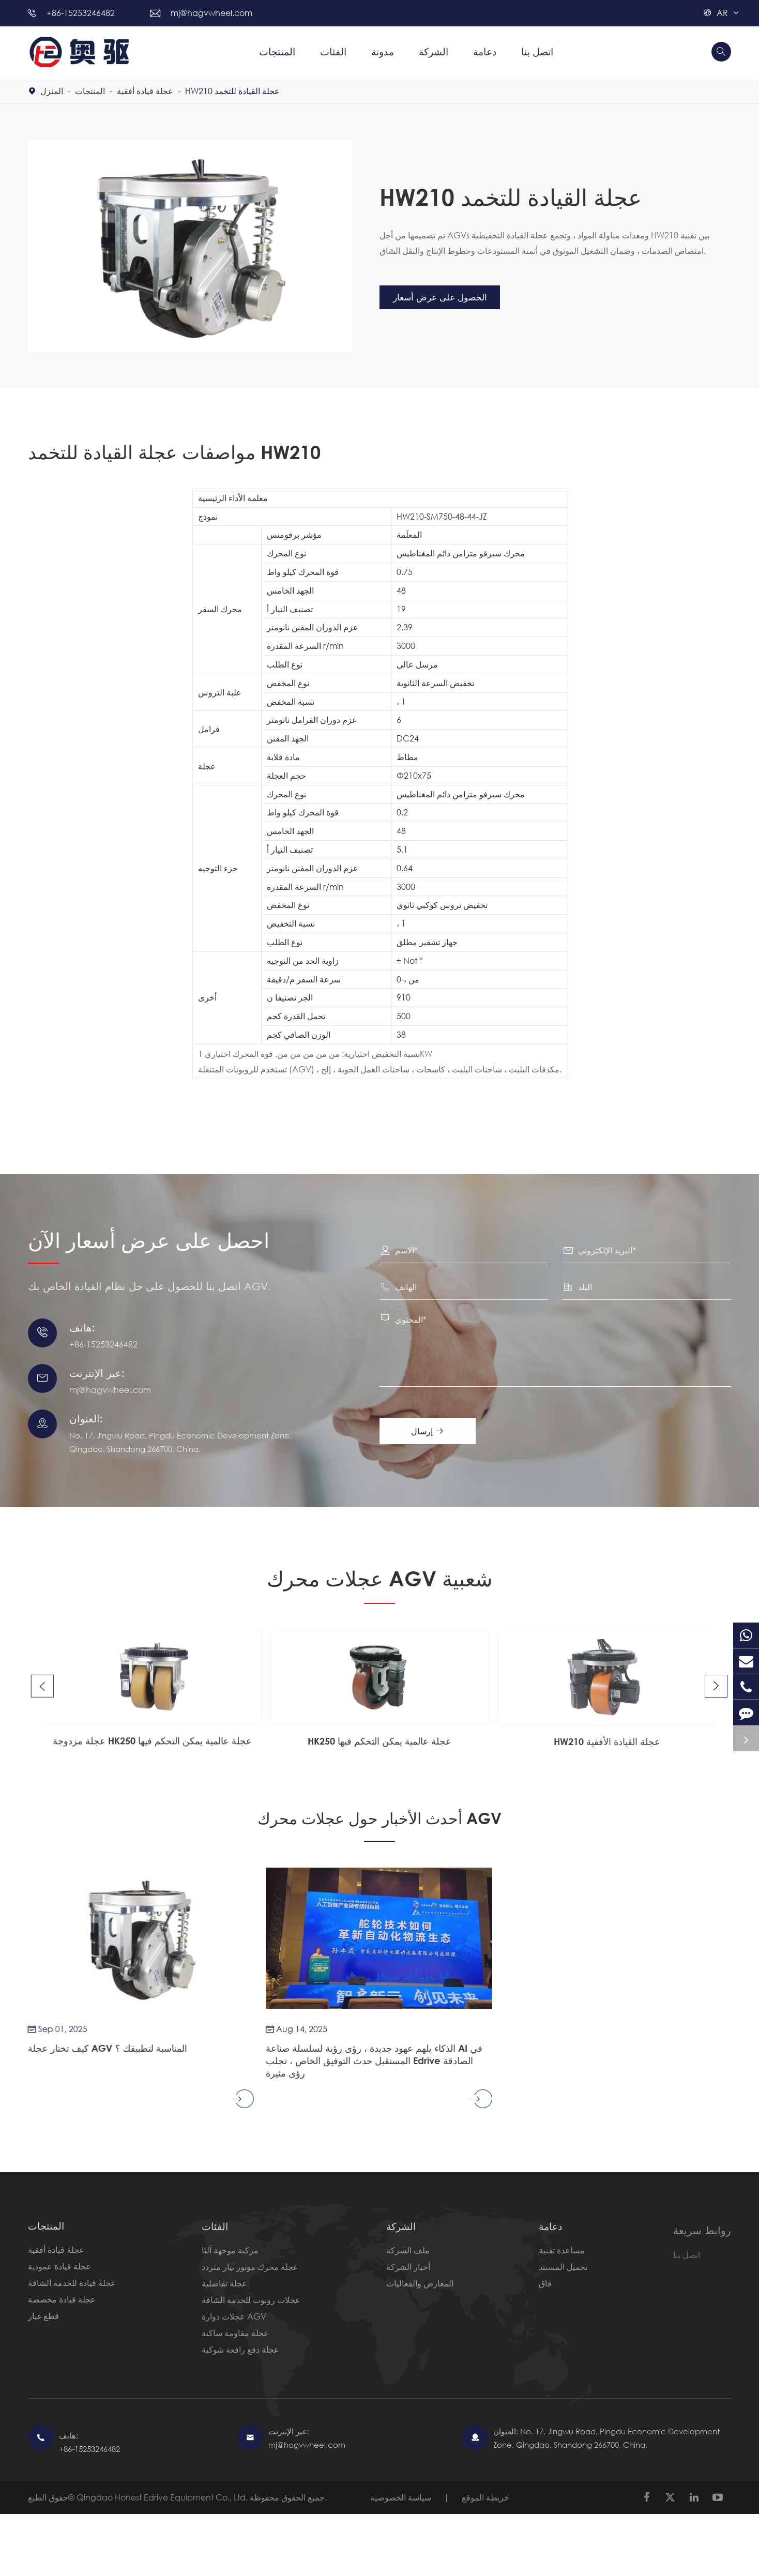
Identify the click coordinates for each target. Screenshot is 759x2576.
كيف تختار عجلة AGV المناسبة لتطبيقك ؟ (98, 2048)
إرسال (432, 1431)
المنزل (51, 90)
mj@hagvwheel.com (211, 12)
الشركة (433, 51)
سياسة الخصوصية (400, 2498)
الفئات (333, 51)
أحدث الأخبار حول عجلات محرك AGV (379, 1816)
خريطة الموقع (485, 2498)
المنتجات (277, 51)
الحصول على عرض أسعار (447, 297)
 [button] (41, 1665)
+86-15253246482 (81, 12)
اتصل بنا (537, 51)
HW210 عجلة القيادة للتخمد (232, 90)
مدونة (382, 51)
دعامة (484, 51)
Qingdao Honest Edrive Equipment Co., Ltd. (163, 2498)
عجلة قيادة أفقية (145, 90)
